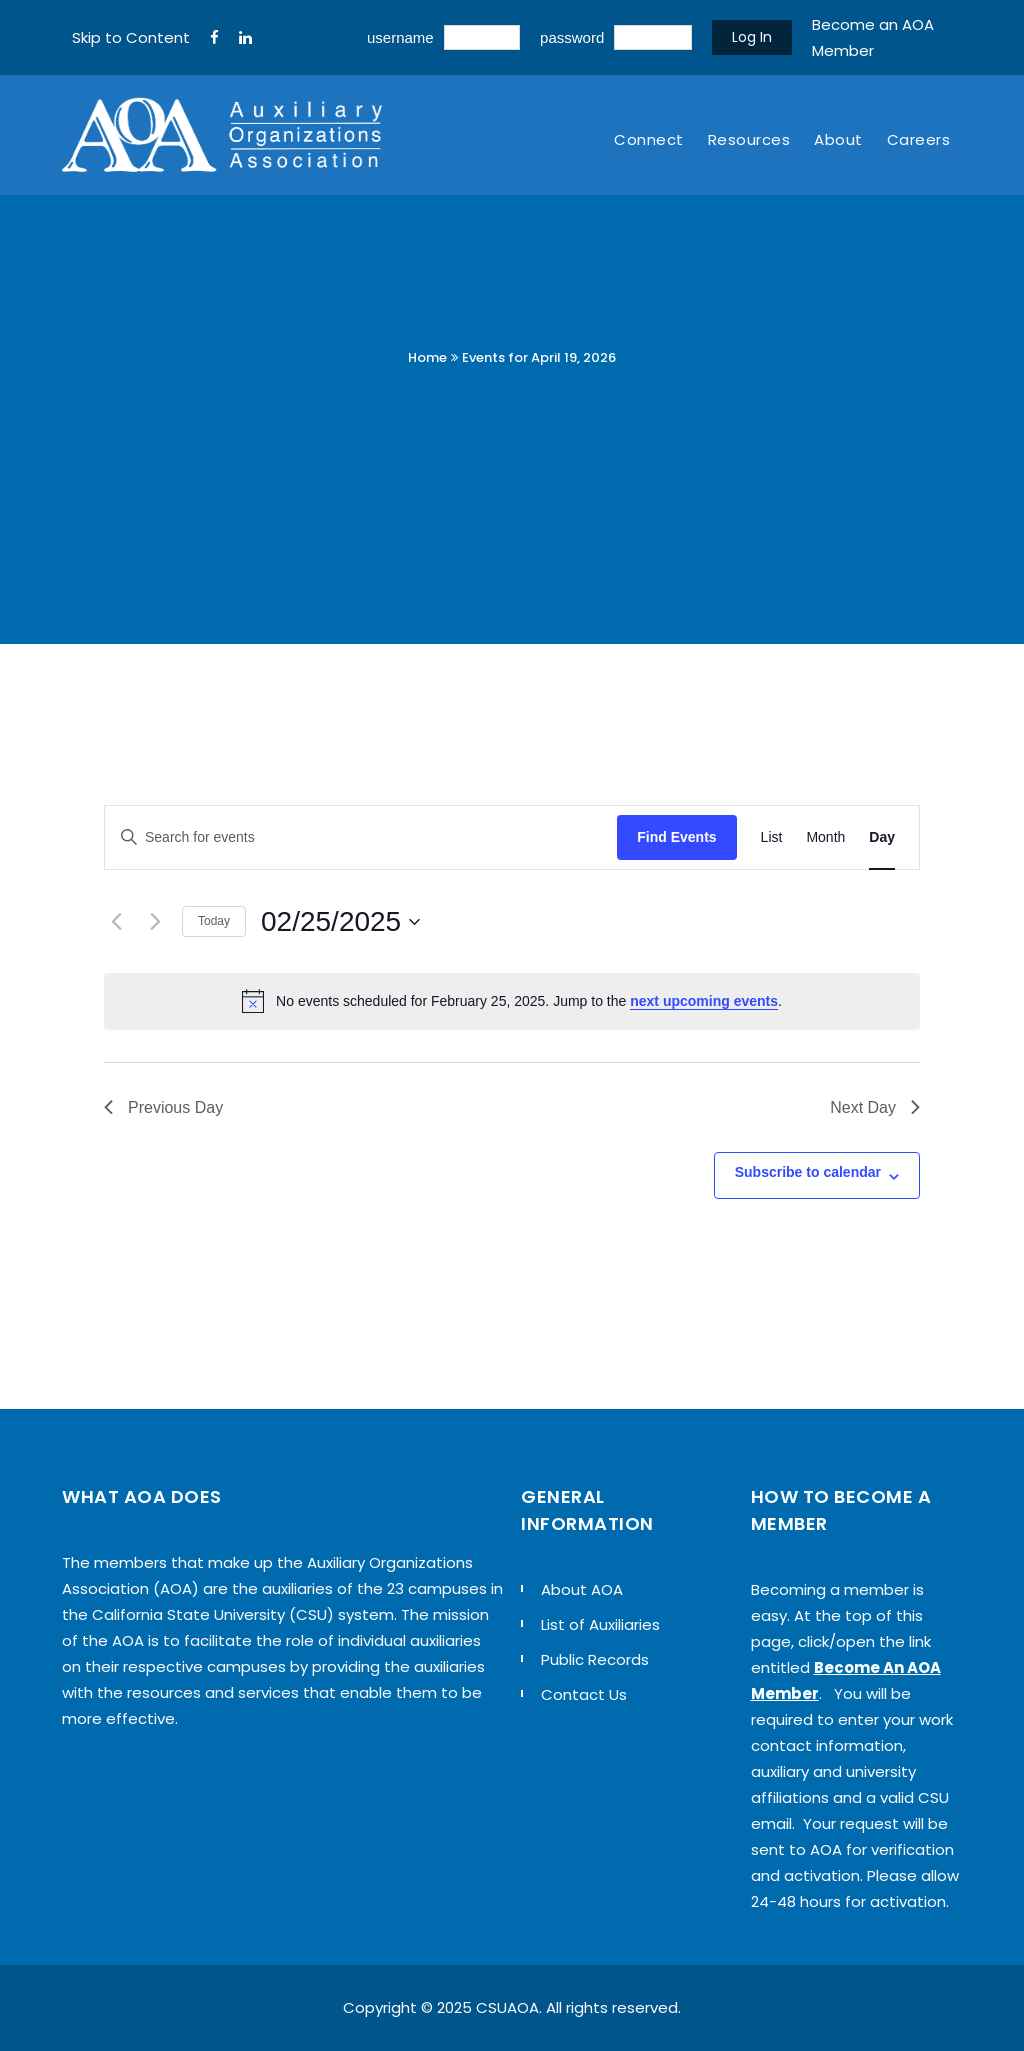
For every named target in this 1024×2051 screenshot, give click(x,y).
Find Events (676, 837)
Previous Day (163, 1107)
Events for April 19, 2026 (539, 357)
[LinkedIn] (245, 38)
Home (427, 357)
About (838, 139)
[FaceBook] (214, 38)
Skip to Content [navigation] (131, 37)
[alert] (512, 1001)
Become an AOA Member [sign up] (873, 37)
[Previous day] (116, 922)
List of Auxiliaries (600, 1624)
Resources (749, 139)
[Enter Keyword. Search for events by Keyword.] (361, 837)
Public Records (595, 1659)
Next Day (875, 1107)
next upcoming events (704, 1001)
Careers (919, 139)
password (572, 37)
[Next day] (155, 922)
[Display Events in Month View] (825, 837)
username (400, 37)
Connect (649, 139)
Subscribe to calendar (808, 1172)
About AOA (582, 1589)
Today (214, 921)
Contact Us (584, 1694)
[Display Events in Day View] (882, 837)
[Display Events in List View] (772, 837)
